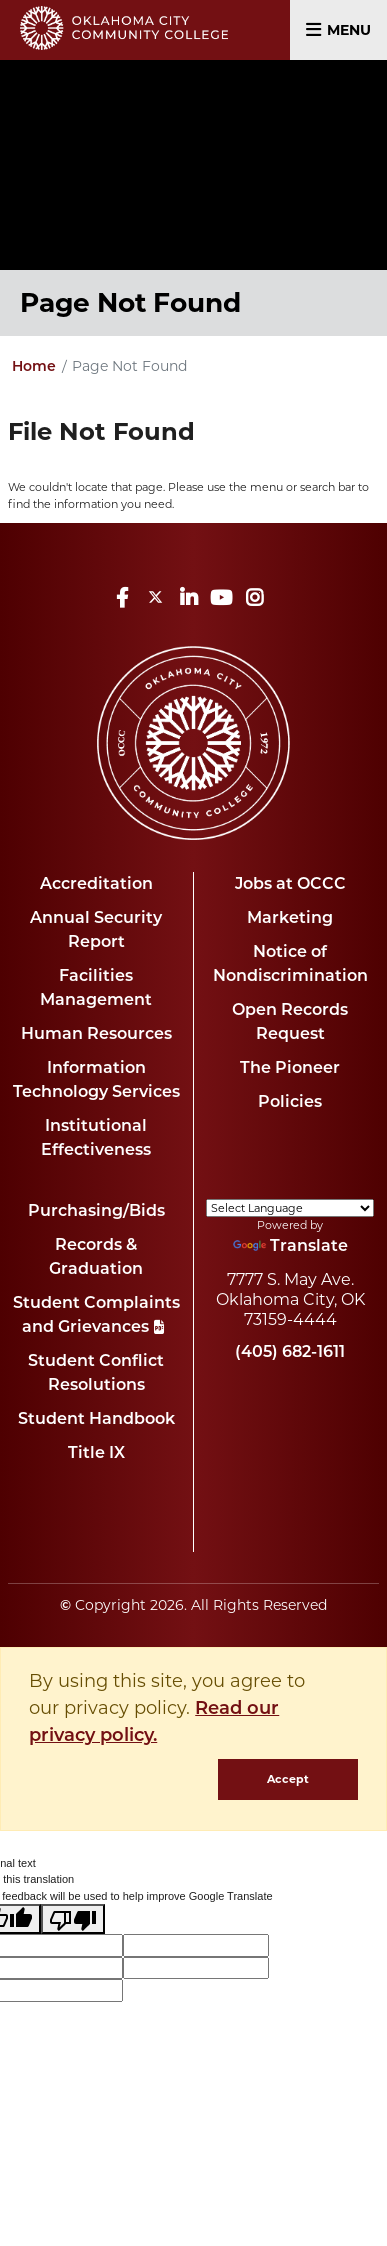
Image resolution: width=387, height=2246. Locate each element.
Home (34, 366)
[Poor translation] (73, 1919)
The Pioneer (290, 1067)
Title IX (96, 1452)
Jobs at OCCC (290, 883)
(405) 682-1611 (290, 1351)
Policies (290, 1101)
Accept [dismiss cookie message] (288, 1779)
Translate (290, 1245)
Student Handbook (96, 1418)
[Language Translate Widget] (290, 1208)
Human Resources (96, 1033)
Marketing (290, 917)
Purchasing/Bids (96, 1210)
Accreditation (96, 883)
